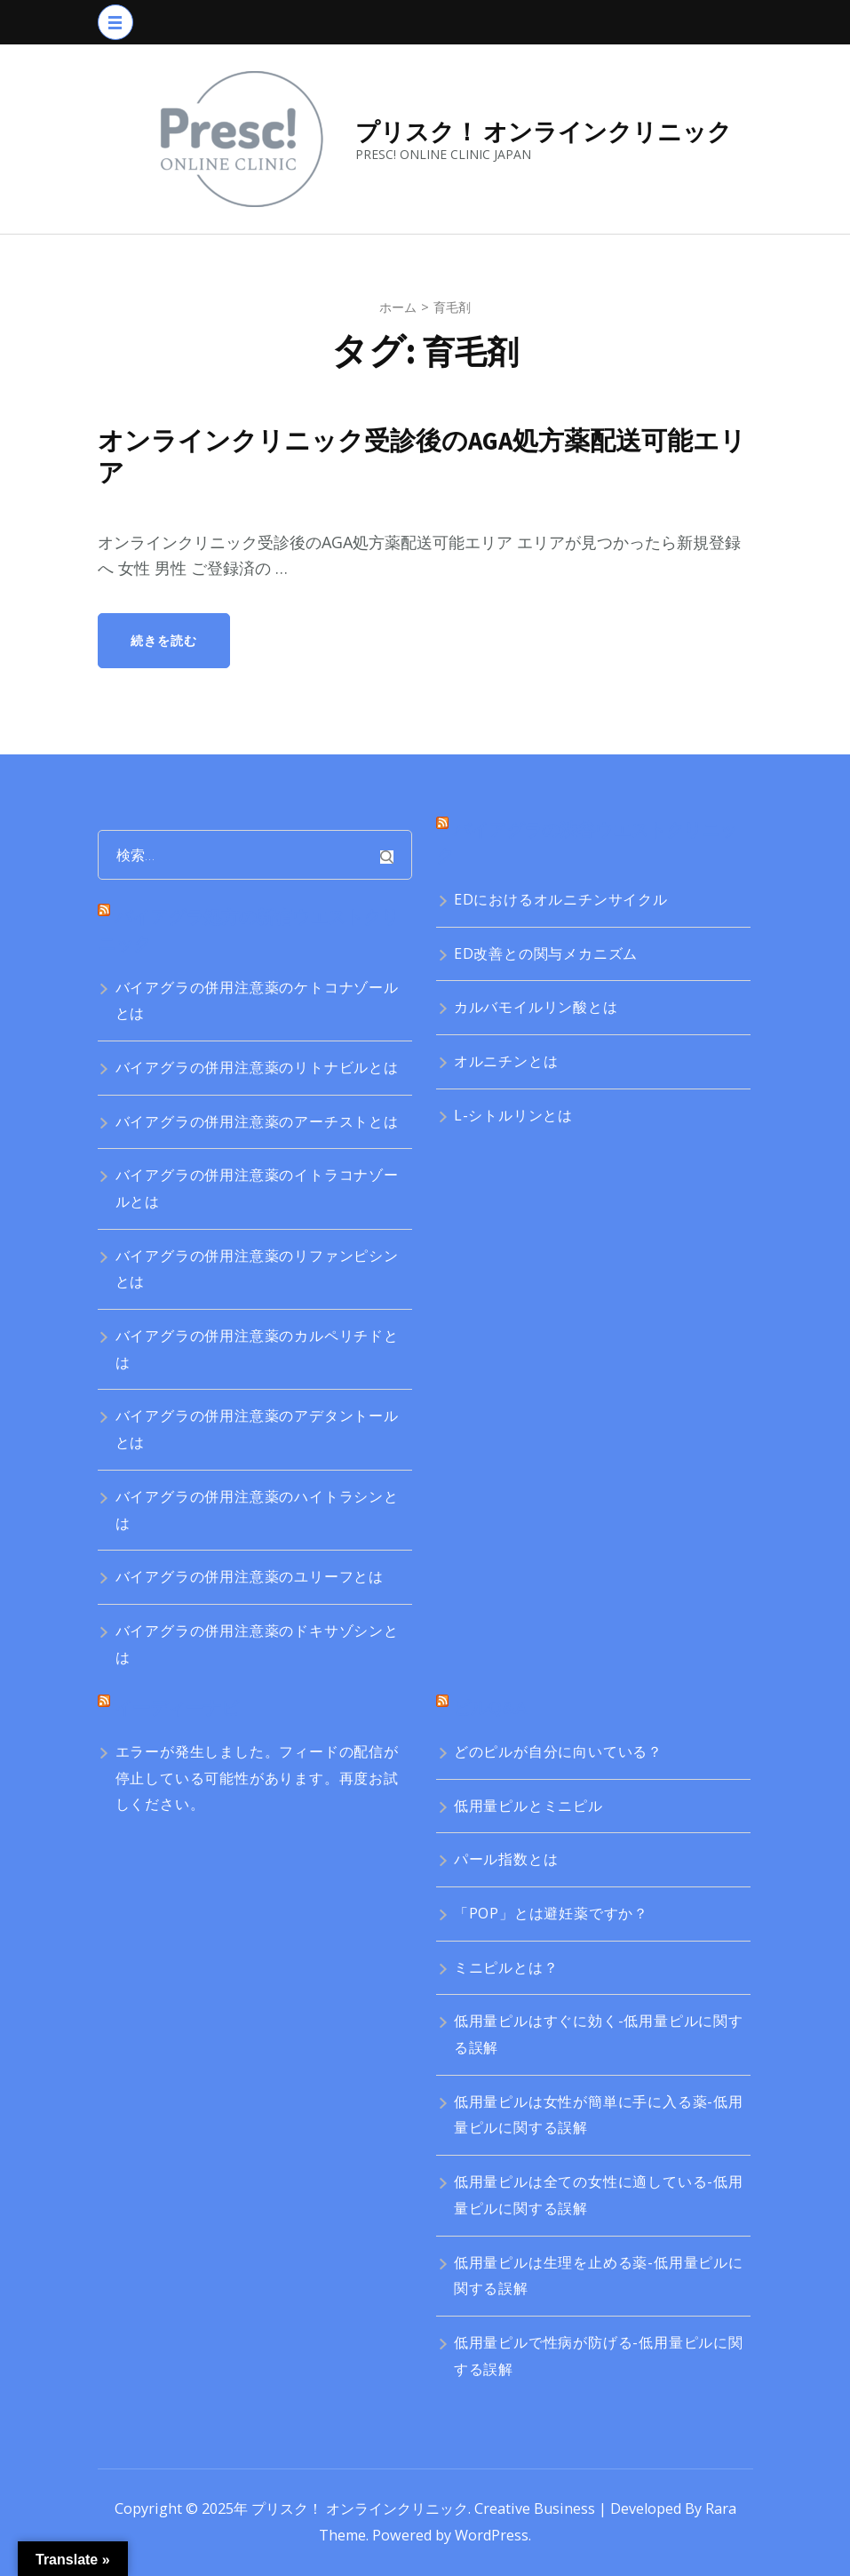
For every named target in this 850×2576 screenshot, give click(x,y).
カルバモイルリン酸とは (536, 1007)
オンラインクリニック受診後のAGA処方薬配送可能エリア (423, 457)
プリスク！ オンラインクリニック (543, 131)
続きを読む (164, 640)
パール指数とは (506, 1859)
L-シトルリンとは (513, 1115)
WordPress (491, 2535)
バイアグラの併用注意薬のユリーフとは (249, 1576)
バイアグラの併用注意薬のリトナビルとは (257, 1067)
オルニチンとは (506, 1061)
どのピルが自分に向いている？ (558, 1751)
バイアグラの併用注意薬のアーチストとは (257, 1121)
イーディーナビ (177, 1707)
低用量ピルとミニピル (528, 1805)
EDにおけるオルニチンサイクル (561, 899)
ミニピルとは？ (506, 1967)
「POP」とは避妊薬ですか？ (551, 1913)
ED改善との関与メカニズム (546, 953)
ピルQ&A (490, 1707)
